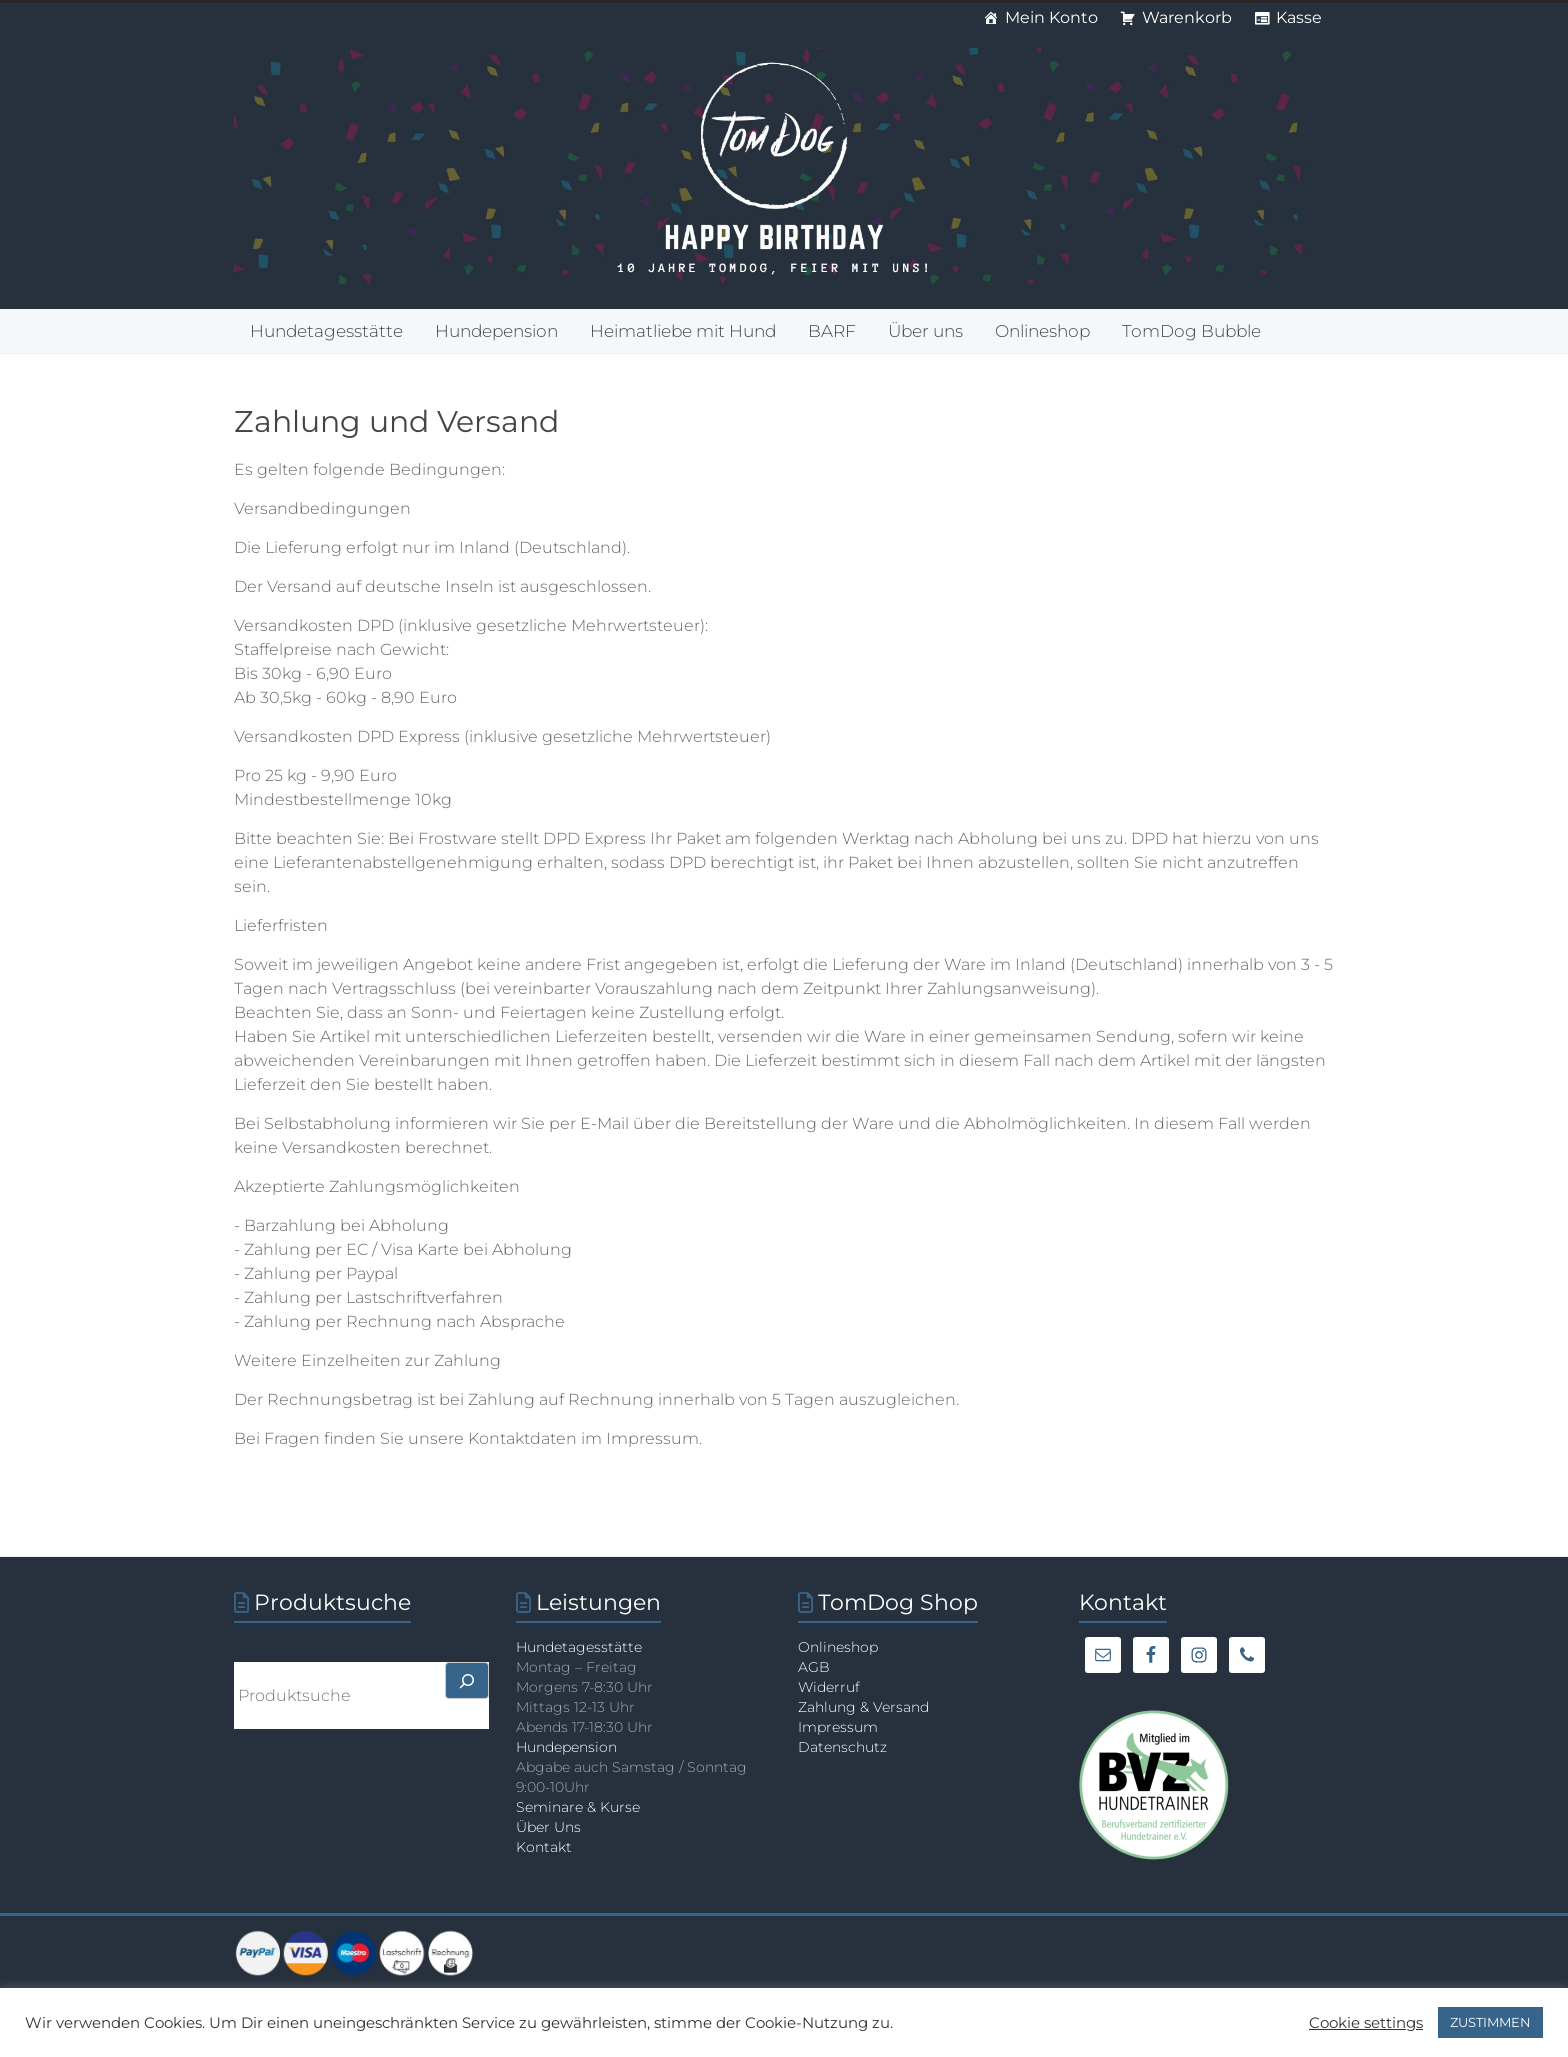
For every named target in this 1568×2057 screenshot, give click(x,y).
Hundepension (496, 331)
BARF (832, 331)
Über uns (925, 331)
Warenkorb (1187, 17)
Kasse (1299, 17)
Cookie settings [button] (1366, 2023)
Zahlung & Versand (863, 1707)
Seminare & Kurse (578, 1807)
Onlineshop (1042, 331)
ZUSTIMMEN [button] (1490, 2022)
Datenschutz (842, 1747)
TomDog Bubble (1191, 331)
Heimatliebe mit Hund (683, 331)
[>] (467, 1680)
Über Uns (548, 1827)
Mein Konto (1051, 17)
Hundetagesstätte (326, 331)
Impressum (838, 1727)
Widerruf (829, 1687)
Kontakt (544, 1847)
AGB (814, 1667)
